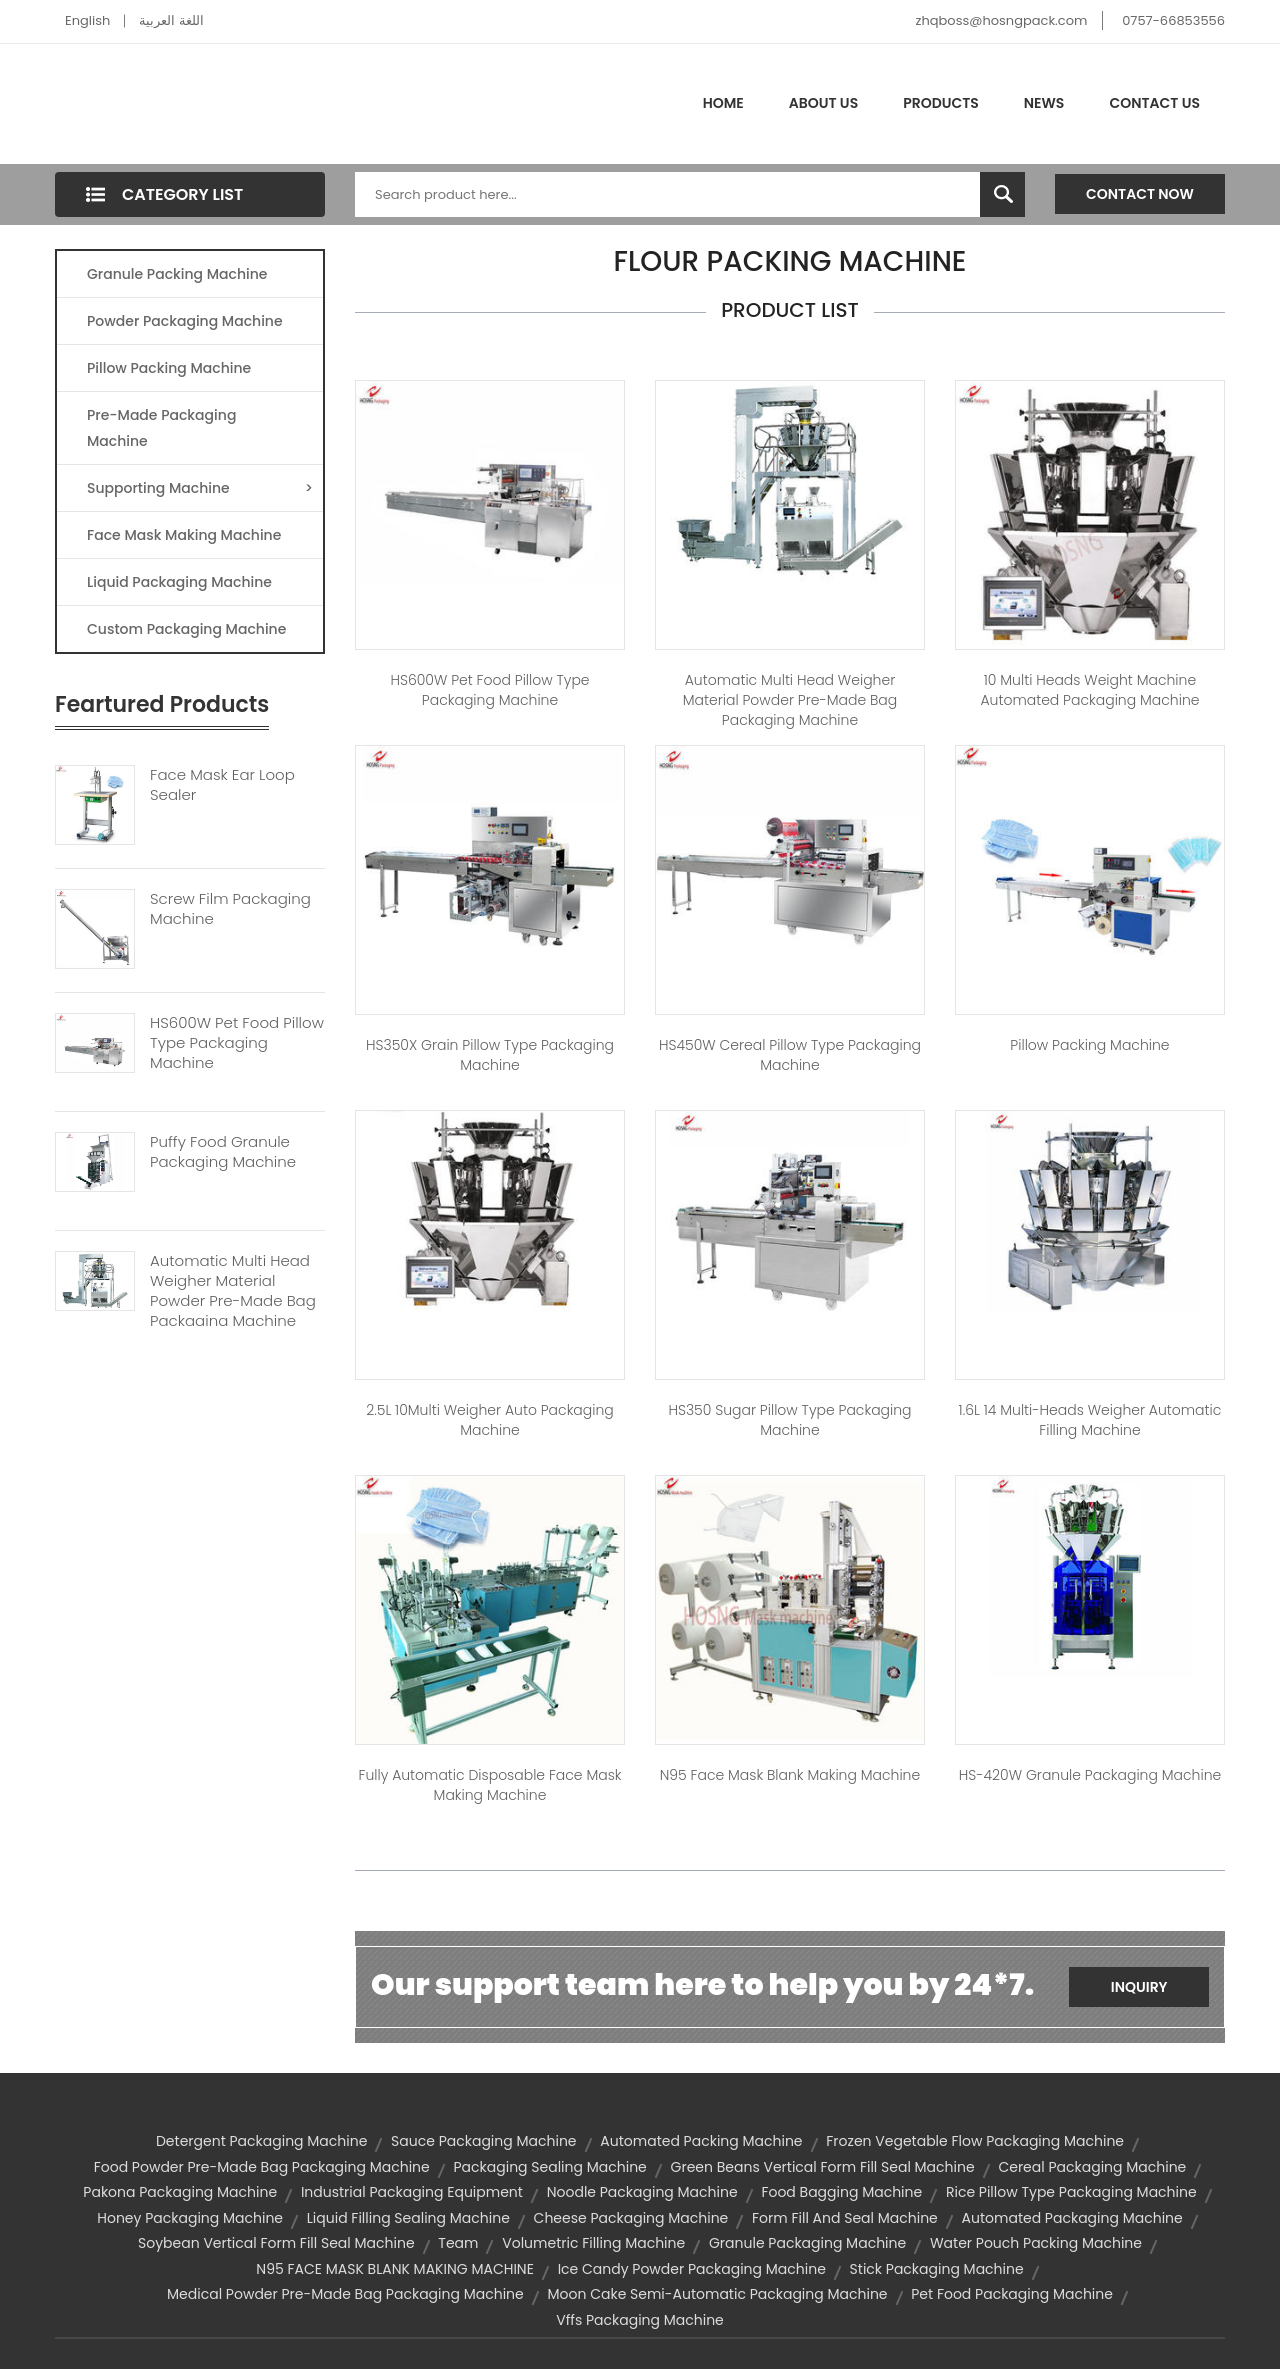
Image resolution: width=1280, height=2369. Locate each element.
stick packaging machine (937, 2269)
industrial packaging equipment (412, 2192)
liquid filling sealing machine (408, 2218)
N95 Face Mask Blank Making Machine (790, 1775)
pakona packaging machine (180, 2192)
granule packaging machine (807, 2243)
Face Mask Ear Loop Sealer (222, 785)
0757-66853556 (1173, 20)
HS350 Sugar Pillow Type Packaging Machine (789, 1420)
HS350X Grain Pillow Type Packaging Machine (490, 1055)
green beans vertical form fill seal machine (823, 2167)
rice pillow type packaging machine (1071, 2192)
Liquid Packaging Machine (179, 582)
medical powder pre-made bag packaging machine (345, 2294)
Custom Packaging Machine (186, 629)
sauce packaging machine (483, 2141)
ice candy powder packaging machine (692, 2269)
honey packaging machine (190, 2218)
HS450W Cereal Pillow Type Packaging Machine (790, 1055)
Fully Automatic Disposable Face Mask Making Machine (489, 1785)
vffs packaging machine (640, 2320)
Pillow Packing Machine (169, 368)
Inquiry (1139, 1987)
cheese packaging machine (631, 2218)
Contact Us (1154, 103)
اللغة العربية (171, 20)
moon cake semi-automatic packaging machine (717, 2294)
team (458, 2243)
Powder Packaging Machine (185, 321)
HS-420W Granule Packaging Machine (1090, 1775)
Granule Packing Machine (177, 274)
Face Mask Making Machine (184, 535)
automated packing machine (701, 2141)
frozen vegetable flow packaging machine (975, 2141)
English (87, 20)
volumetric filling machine (593, 2243)
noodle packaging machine (642, 2192)
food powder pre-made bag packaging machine (262, 2167)
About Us (823, 103)
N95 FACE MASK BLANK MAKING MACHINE (395, 2269)
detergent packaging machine (261, 2141)
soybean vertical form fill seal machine (276, 2243)
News (1044, 103)
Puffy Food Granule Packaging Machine (223, 1152)
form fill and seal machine (845, 2218)
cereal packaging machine (1092, 2167)
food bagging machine (841, 2192)
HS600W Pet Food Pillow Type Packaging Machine (237, 1043)
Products (941, 103)
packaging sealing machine (550, 2167)
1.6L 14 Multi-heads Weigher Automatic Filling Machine (1090, 1420)
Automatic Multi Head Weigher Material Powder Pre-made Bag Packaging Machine (233, 1291)
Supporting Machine (200, 488)
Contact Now (1140, 194)
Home (723, 103)
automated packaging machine (1072, 2218)
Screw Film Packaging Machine (230, 909)
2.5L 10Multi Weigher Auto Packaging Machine (490, 1420)
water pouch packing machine (1036, 2243)
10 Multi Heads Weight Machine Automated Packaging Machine (1089, 690)
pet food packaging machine (1012, 2294)
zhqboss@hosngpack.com (1002, 20)
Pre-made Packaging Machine (161, 428)
